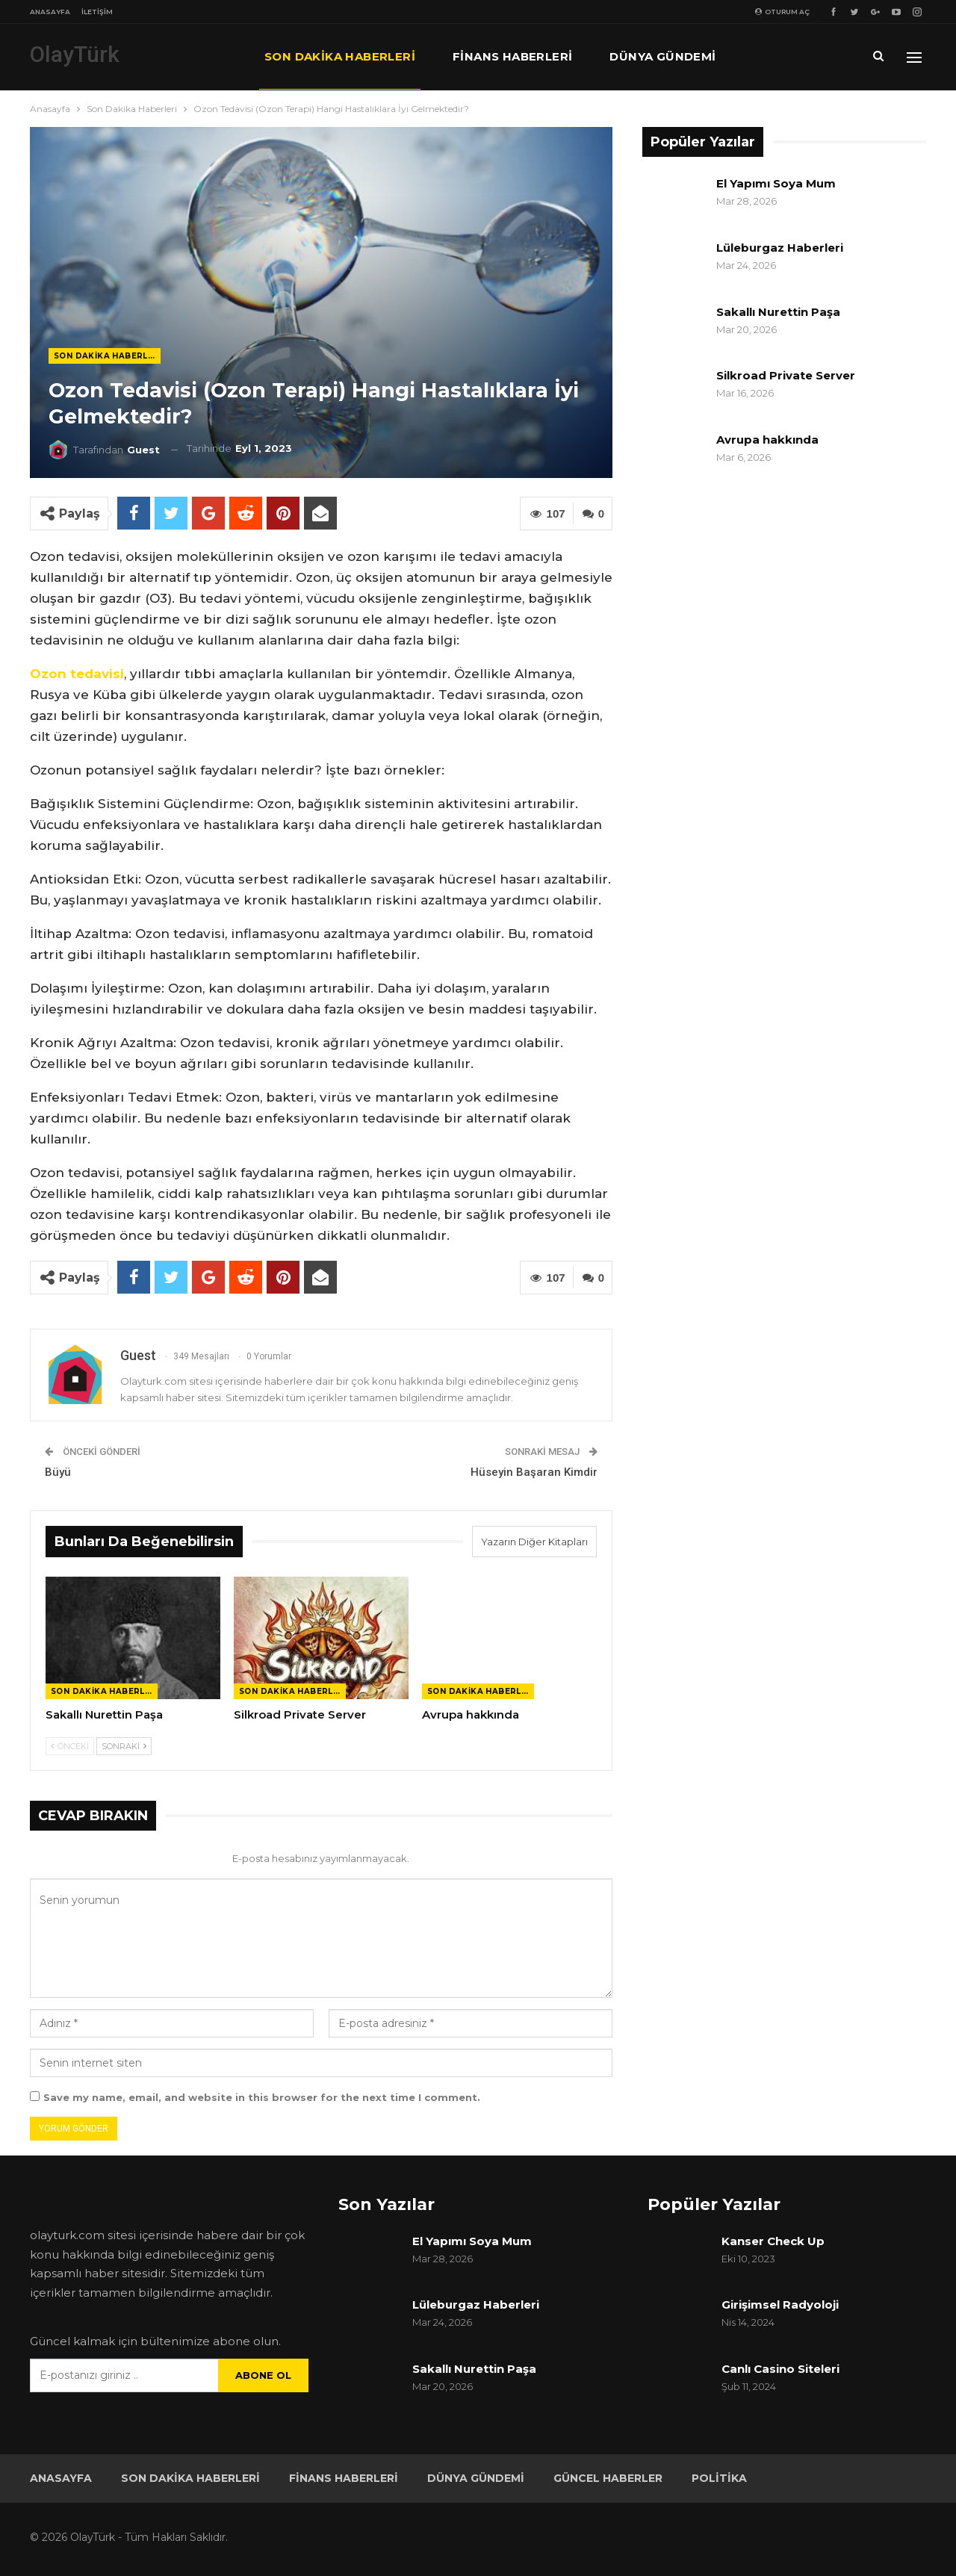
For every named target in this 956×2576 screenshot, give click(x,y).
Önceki (70, 1746)
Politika (719, 2478)
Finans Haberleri (512, 56)
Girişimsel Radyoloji (780, 2304)
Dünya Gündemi (662, 56)
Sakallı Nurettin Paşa (778, 312)
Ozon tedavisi (77, 673)
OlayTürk (75, 54)
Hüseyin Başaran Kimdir (534, 1472)
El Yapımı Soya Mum (776, 183)
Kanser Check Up (773, 2241)
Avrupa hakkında (767, 439)
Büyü (58, 1472)
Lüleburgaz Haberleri (779, 247)
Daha (771, 56)
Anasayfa (50, 11)
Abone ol (263, 2375)
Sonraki (124, 1746)
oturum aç (782, 11)
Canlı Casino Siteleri (780, 2369)
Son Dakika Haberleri (339, 56)
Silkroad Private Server (785, 375)
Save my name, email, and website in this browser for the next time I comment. (261, 2097)
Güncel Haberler (607, 2478)
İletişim (97, 11)
